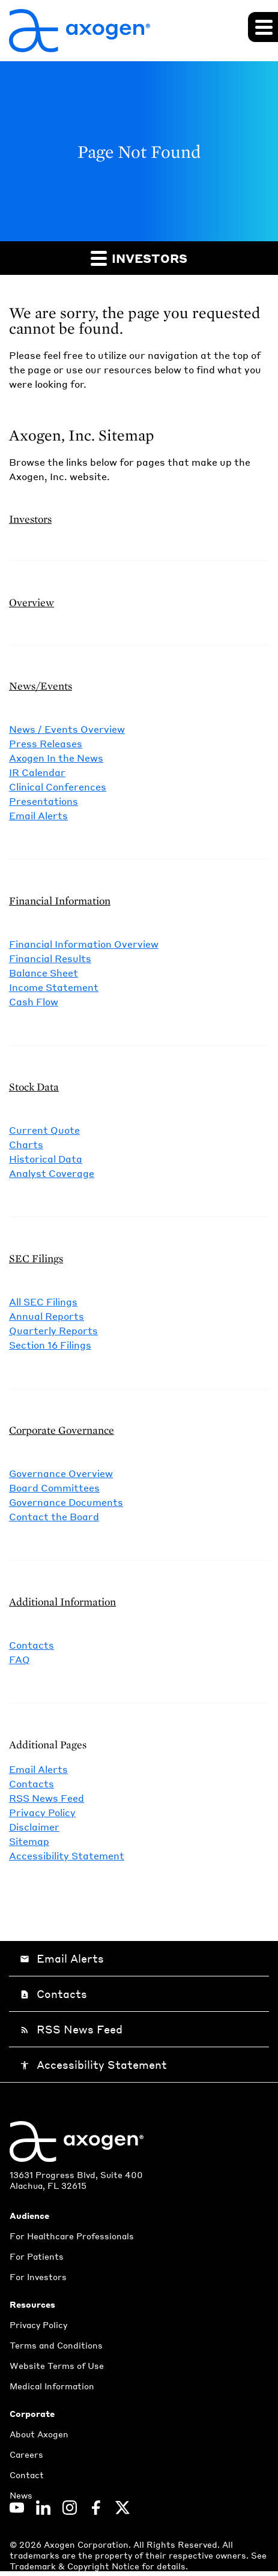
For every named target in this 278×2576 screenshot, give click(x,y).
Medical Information (52, 2385)
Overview (31, 602)
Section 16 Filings (50, 1344)
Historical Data (45, 1158)
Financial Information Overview (84, 943)
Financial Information (59, 900)
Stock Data (34, 1086)
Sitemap (29, 1841)
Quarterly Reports (53, 1330)
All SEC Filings (43, 1301)
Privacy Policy (42, 1812)
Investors (139, 258)
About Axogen (39, 2433)
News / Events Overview (67, 729)
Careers (26, 2454)
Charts (26, 1144)
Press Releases (45, 743)
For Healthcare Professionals (72, 2235)
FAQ (19, 1659)
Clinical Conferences (57, 786)
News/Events (40, 685)
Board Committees (54, 1487)
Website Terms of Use (57, 2365)
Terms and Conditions (56, 2345)
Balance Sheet (43, 972)
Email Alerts (38, 815)
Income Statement (53, 987)
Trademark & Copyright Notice (76, 2565)
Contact (27, 2474)
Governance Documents (66, 1502)
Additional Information (62, 1601)
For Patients (37, 2256)
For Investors (38, 2276)
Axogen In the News (56, 757)
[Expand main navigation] (263, 27)
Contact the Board (54, 1516)
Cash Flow (33, 1001)
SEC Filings (36, 1258)
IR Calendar (37, 772)
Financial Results (50, 958)
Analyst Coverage (51, 1173)
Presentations (43, 801)
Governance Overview (61, 1473)
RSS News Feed (46, 1798)
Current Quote (44, 1130)
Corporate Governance (61, 1430)
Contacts (31, 1645)
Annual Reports (46, 1316)
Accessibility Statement (66, 1855)
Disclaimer (34, 1826)
